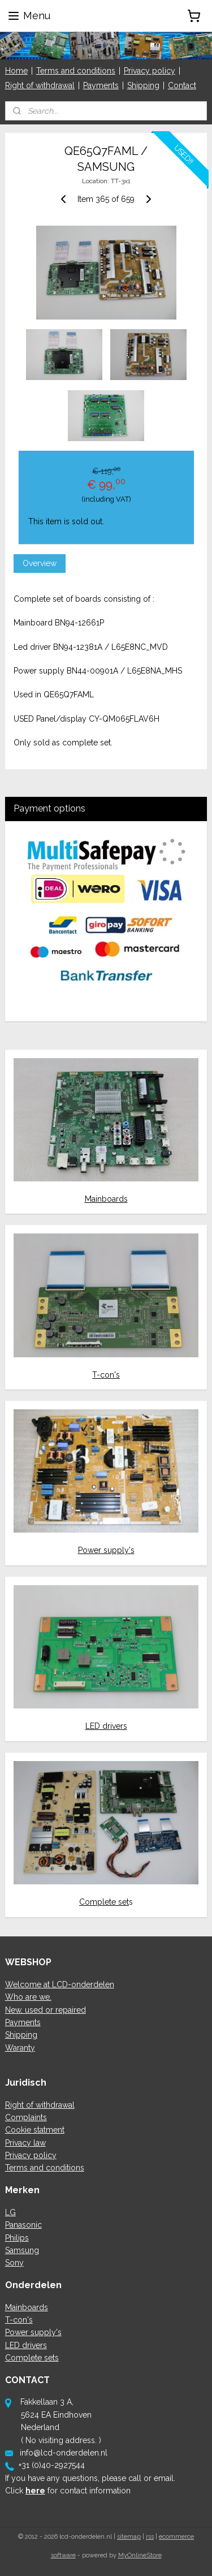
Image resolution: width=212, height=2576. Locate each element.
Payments (101, 85)
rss (150, 2536)
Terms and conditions (75, 70)
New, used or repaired (45, 2009)
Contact (182, 85)
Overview (40, 563)
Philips (17, 2237)
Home (16, 70)
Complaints (26, 2117)
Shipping (143, 85)
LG (10, 2212)
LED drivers (106, 1726)
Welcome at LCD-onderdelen (59, 1984)
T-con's (106, 1374)
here (35, 2490)
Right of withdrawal (40, 85)
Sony (14, 2262)
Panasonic (23, 2224)
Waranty (20, 2047)
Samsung (22, 2250)
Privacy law (25, 2142)
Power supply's (106, 1550)
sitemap (129, 2536)
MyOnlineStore (140, 2555)
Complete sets (32, 2357)
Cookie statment (34, 2129)
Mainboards (106, 1198)
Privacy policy (149, 70)
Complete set (104, 1901)
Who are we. (28, 1996)
